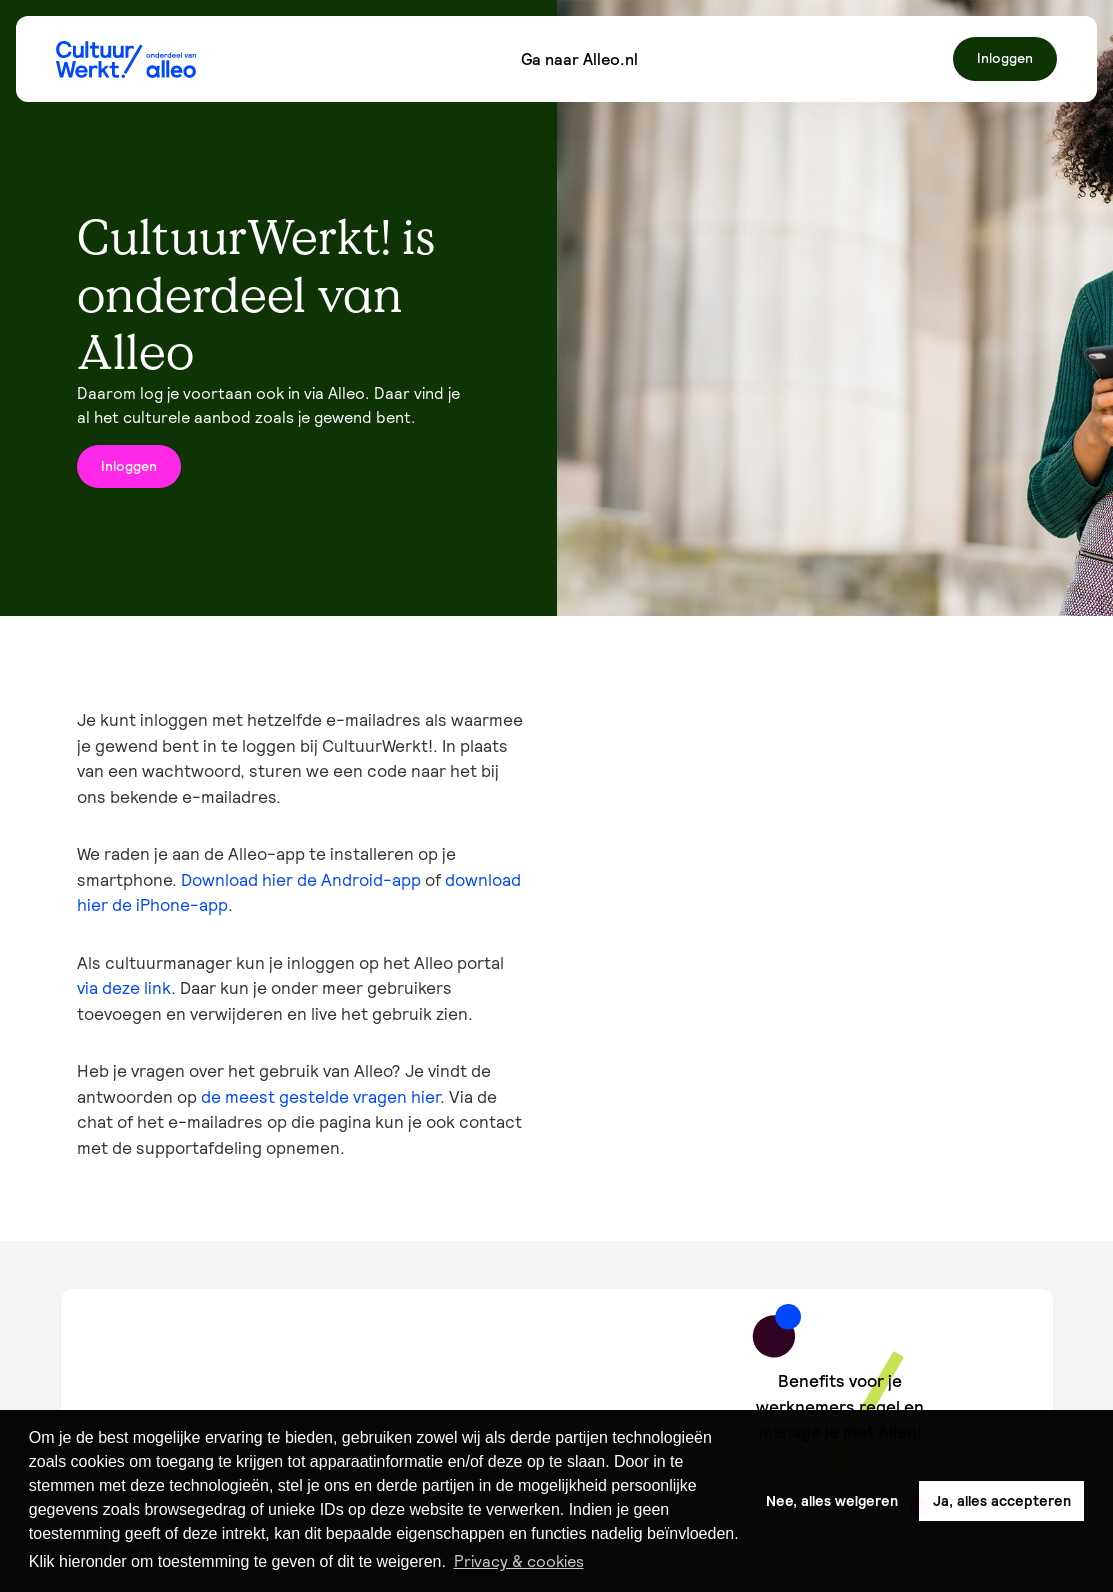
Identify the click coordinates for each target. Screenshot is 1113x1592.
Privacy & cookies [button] (519, 1561)
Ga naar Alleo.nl (579, 59)
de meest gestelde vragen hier (320, 1097)
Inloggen (1005, 58)
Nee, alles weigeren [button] (832, 1501)
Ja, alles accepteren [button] (1002, 1501)
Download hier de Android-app (301, 880)
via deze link (124, 988)
